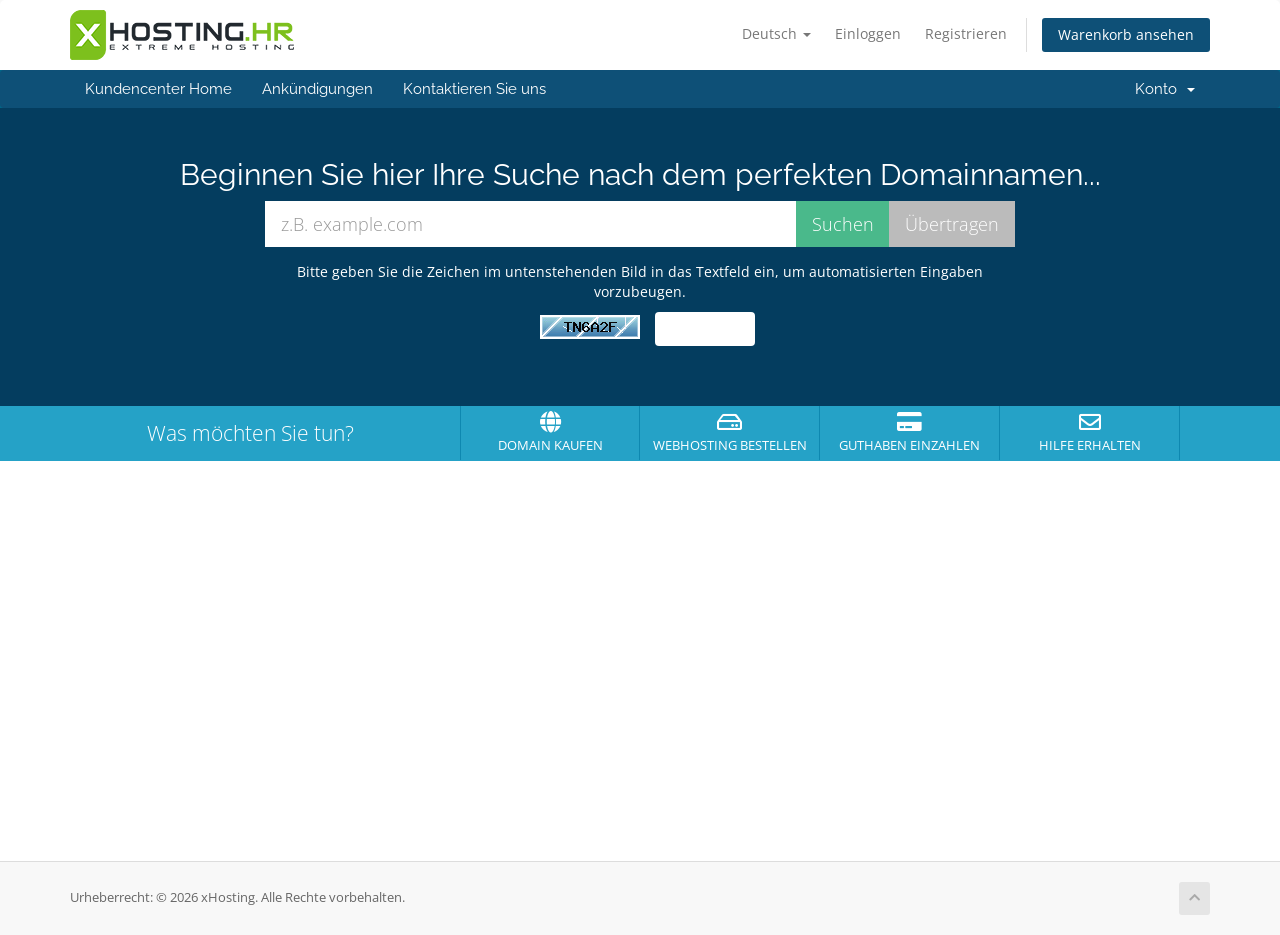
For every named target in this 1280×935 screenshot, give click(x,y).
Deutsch (776, 33)
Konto (1165, 89)
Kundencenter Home (158, 89)
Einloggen (868, 33)
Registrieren (966, 33)
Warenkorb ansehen (1126, 34)
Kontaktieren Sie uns (474, 89)
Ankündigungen (317, 89)
